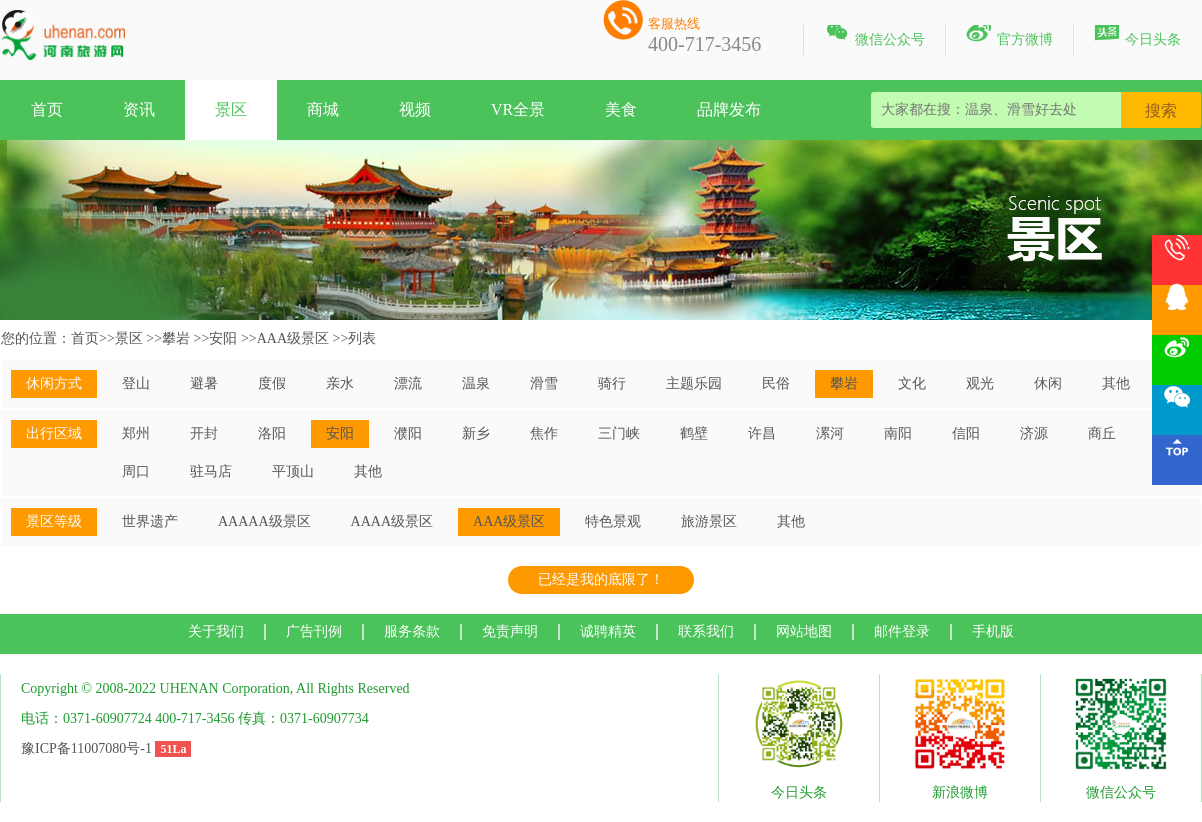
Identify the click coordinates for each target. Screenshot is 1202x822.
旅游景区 (709, 521)
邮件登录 (902, 631)
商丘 (1102, 433)
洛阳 (272, 433)
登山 (136, 383)
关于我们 (216, 631)
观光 (980, 383)
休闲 (1048, 383)
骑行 (612, 383)
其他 (1116, 383)
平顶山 (293, 471)
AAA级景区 (293, 338)
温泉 (476, 383)
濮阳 (408, 433)
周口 (136, 471)
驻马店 (211, 471)
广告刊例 (314, 631)
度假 (272, 383)
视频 (415, 109)
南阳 (898, 433)
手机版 (993, 631)
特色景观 (613, 521)
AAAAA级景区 (264, 521)
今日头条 (1137, 36)
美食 (621, 109)
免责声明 (510, 631)
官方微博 (1009, 36)
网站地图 (804, 631)
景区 (231, 109)
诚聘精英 (608, 631)
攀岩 (176, 338)
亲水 (340, 383)
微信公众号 (874, 36)
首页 (47, 109)
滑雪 (544, 383)
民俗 (776, 383)
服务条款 (412, 631)
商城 (323, 109)
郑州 (136, 433)
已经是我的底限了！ (601, 579)
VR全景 (518, 109)
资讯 (139, 109)
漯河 (830, 433)
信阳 (966, 433)
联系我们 (706, 631)
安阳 (223, 338)
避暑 (204, 383)
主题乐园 (694, 383)
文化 (912, 383)
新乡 (476, 433)
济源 (1034, 433)
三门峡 (619, 433)
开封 (204, 433)
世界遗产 (150, 521)
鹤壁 (694, 433)
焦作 (544, 433)
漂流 (408, 383)
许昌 (762, 433)
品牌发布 (729, 109)
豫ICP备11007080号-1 (86, 748)
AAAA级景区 (392, 521)
